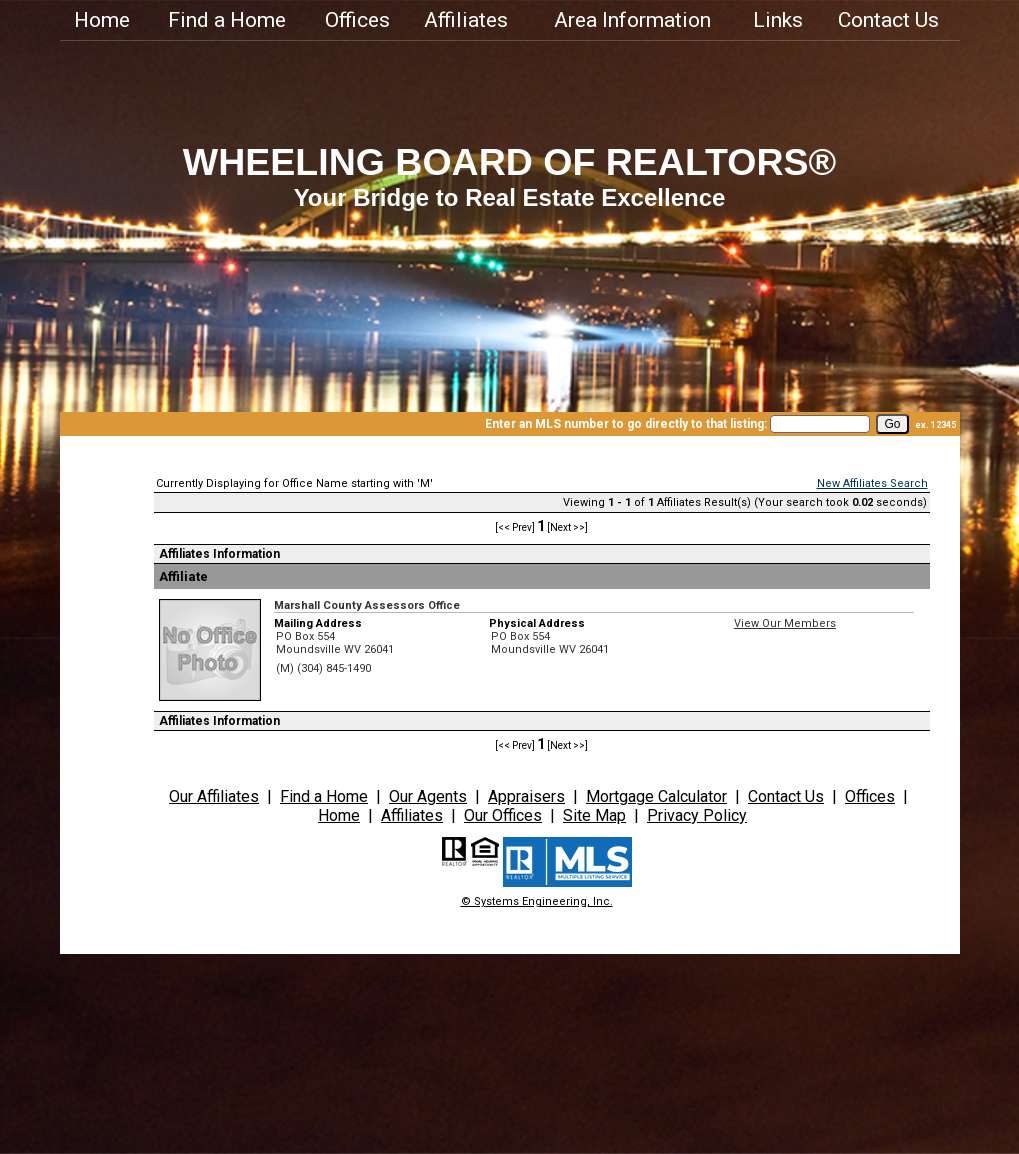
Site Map (594, 815)
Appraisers (526, 796)
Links (778, 20)
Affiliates (466, 20)
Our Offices (503, 815)
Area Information (632, 20)
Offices (357, 20)
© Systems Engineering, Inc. (537, 901)
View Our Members (785, 623)
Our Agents (428, 796)
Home (102, 20)
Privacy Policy (697, 815)
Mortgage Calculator (656, 796)
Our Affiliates (214, 796)
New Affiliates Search (872, 483)
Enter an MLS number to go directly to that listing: (626, 424)
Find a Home (227, 20)
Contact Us (888, 20)
